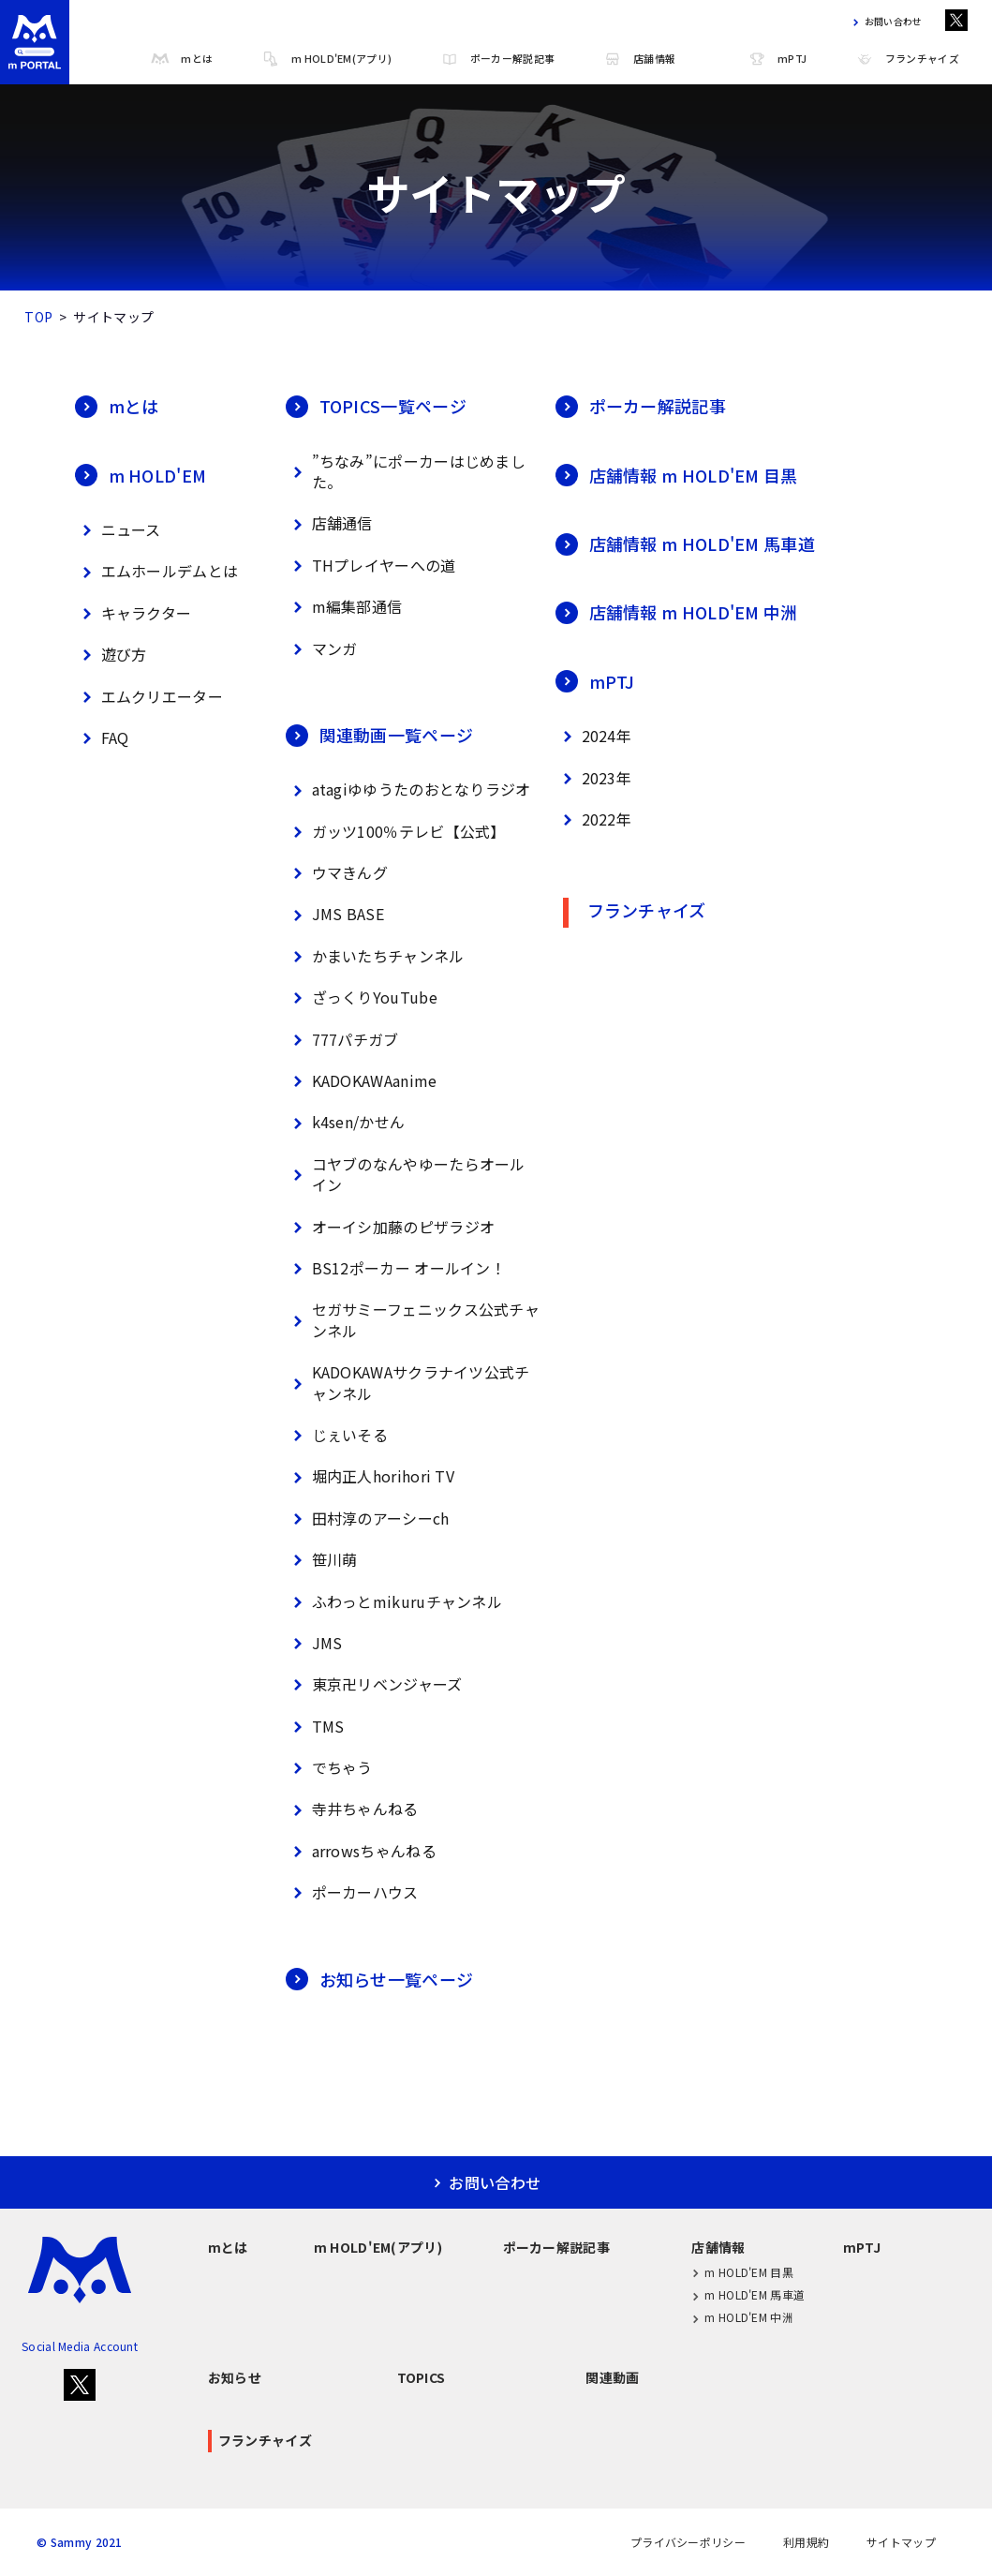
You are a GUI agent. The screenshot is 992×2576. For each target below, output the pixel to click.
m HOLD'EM (141, 475)
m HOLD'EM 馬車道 (748, 2295)
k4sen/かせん (346, 1123)
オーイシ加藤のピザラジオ (391, 1227)
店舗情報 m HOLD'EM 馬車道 (685, 543)
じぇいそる (337, 1435)
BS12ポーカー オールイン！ (396, 1268)
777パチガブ (342, 1039)
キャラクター (133, 613)
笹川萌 (322, 1559)
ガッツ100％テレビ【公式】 (396, 831)
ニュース (118, 529)
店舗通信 (329, 524)
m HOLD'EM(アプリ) (326, 59)
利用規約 (806, 2542)
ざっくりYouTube (361, 997)
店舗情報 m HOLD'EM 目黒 (676, 475)
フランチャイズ (907, 59)
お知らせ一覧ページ (380, 1979)
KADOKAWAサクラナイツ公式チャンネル (408, 1382)
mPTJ (777, 59)
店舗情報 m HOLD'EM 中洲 (676, 612)
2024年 (593, 736)
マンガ (322, 648)
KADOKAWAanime (361, 1080)
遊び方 (111, 654)
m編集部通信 (344, 606)
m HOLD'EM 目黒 (742, 2272)
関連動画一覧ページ (380, 734)
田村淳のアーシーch (368, 1518)
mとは (182, 59)
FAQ (102, 737)
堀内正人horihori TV (370, 1477)
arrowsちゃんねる (361, 1851)
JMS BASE (335, 915)
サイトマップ (901, 2542)
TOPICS (421, 2377)
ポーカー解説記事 (497, 59)
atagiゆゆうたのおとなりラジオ (408, 790)
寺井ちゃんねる (352, 1809)
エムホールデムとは (157, 572)
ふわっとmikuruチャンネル (394, 1601)
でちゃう (329, 1767)
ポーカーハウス (352, 1892)
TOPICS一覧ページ (376, 406)
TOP (38, 316)
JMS (314, 1643)
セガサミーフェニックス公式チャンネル (413, 1319)
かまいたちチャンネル (375, 956)
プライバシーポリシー (688, 2542)
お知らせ (234, 2377)
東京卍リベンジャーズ (374, 1684)
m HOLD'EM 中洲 (742, 2318)
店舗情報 (639, 59)
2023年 (593, 778)
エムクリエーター (149, 696)
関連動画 (612, 2377)
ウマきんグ (337, 872)
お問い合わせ (884, 21)
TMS (315, 1726)
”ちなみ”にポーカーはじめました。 (406, 471)
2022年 (593, 819)
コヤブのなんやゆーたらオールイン (406, 1174)
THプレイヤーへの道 (371, 565)
